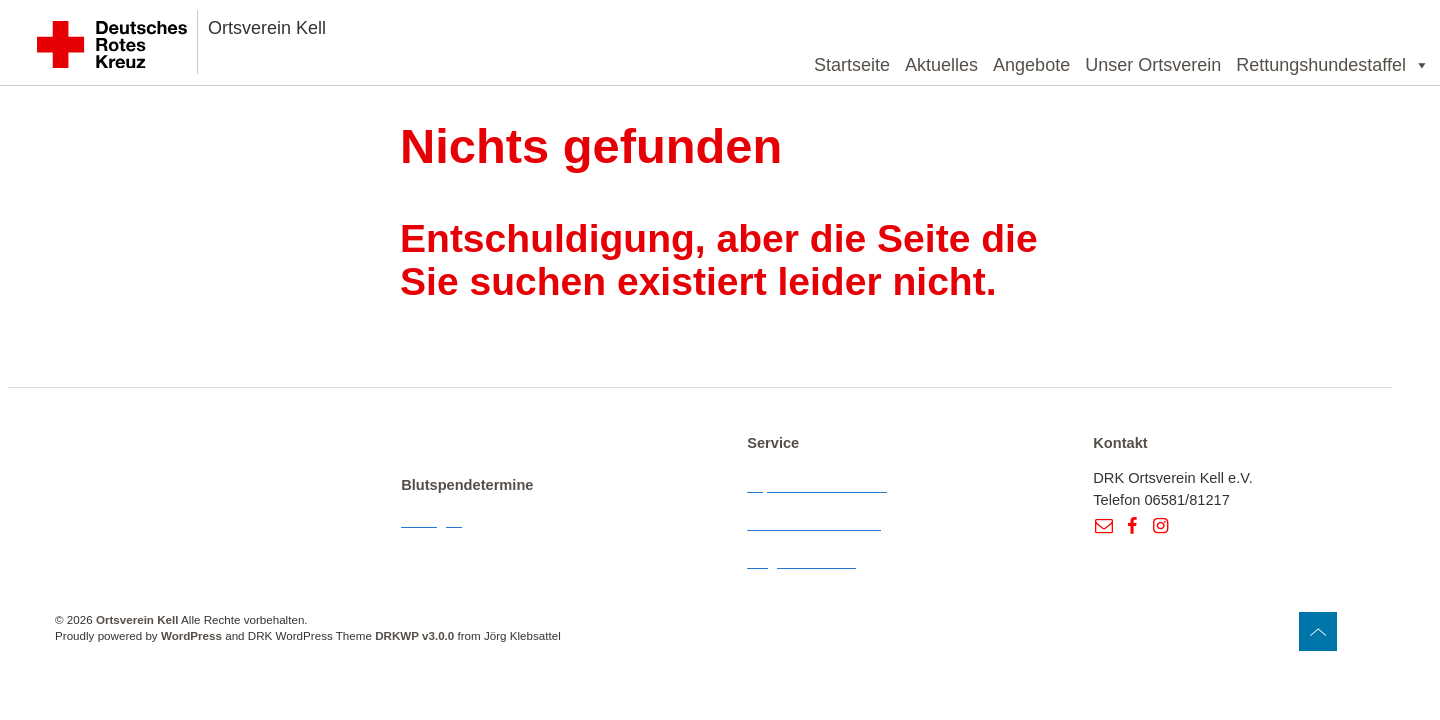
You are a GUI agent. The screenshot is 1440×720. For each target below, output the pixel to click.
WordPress (191, 635)
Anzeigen (431, 521)
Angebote (1031, 65)
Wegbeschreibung (806, 562)
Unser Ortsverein (1153, 65)
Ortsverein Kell (267, 28)
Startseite (852, 65)
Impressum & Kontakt (817, 486)
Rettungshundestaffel (1333, 65)
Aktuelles (941, 65)
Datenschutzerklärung (818, 524)
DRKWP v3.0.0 (414, 635)
